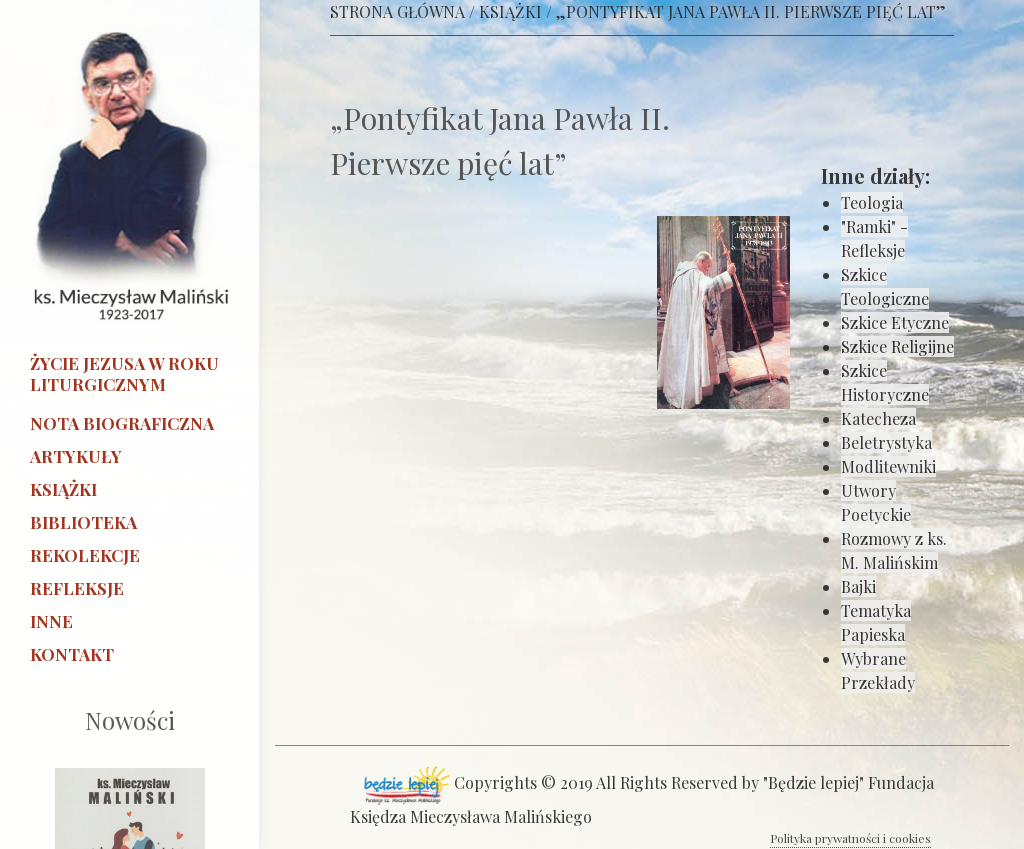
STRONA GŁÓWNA (397, 11)
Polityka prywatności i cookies (850, 838)
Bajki (858, 586)
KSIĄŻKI (510, 11)
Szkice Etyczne (895, 322)
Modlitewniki (888, 466)
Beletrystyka (886, 442)
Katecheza (878, 418)
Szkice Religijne (897, 346)
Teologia (872, 202)
